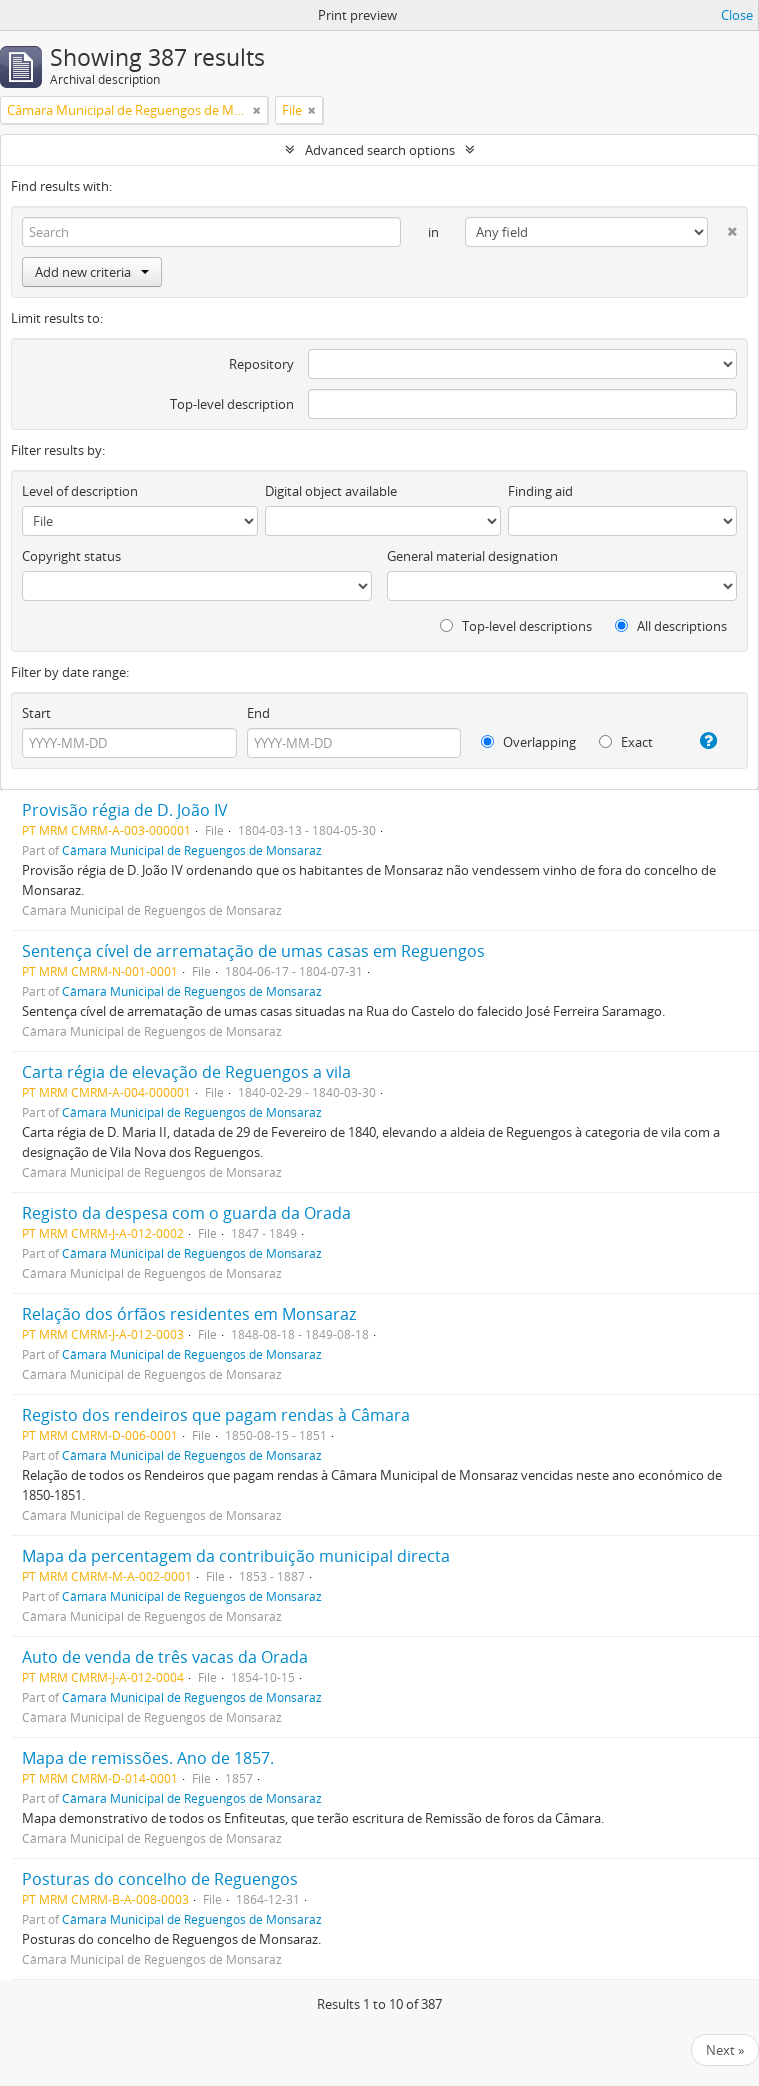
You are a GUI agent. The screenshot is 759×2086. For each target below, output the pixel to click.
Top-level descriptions (516, 626)
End (258, 713)
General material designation (472, 556)
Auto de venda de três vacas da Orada (165, 1657)
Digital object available (331, 491)
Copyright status (71, 556)
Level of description (80, 491)
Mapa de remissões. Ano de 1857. (148, 1758)
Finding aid (540, 491)
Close (737, 15)
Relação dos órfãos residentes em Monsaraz (189, 1314)
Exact (626, 742)
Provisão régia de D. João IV (125, 810)
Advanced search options (380, 150)
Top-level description (232, 404)
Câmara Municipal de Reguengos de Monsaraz (192, 850)
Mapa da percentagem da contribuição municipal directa (236, 1556)
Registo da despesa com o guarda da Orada (186, 1213)
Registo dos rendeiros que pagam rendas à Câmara (216, 1415)
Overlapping (528, 742)
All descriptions (671, 626)
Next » (725, 2050)
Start (36, 713)
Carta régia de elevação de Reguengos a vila (186, 1072)
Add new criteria (92, 272)
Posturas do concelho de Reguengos (160, 1879)
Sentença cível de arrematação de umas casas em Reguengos (253, 951)
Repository (261, 364)
